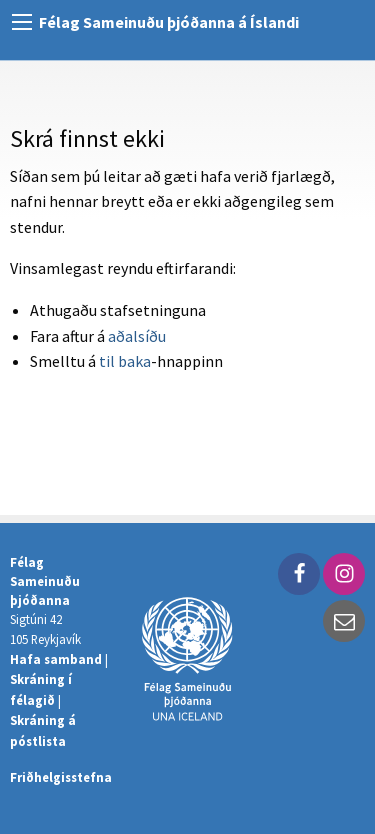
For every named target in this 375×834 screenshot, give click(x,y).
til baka (125, 361)
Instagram (344, 574)
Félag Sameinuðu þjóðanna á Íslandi (169, 22)
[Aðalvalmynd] (22, 22)
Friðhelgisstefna (61, 777)
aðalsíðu (137, 336)
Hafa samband (56, 659)
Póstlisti (344, 621)
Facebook (299, 574)
